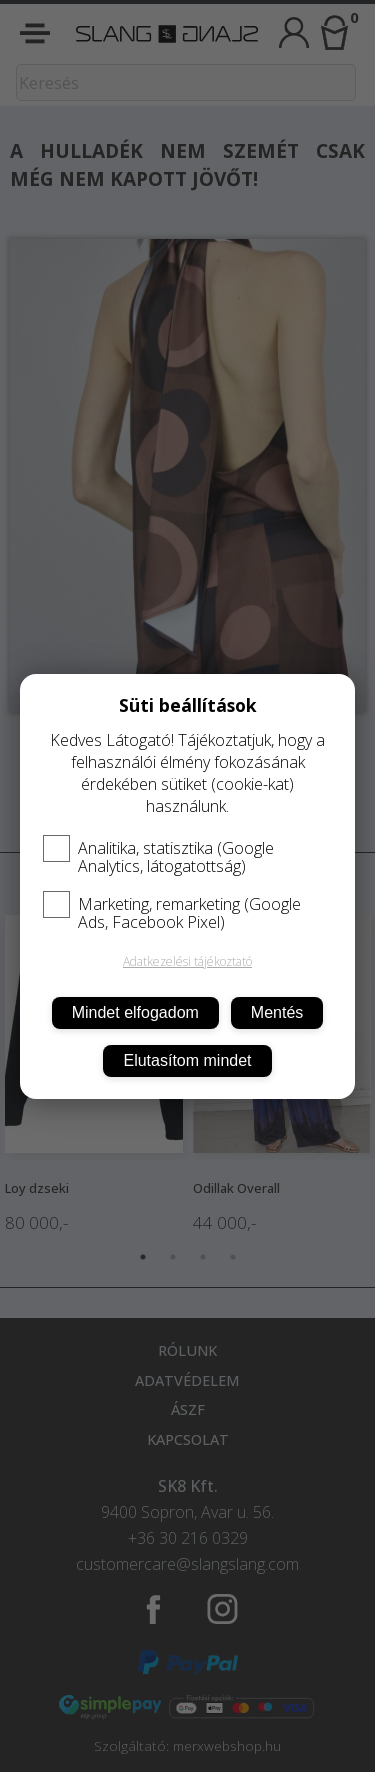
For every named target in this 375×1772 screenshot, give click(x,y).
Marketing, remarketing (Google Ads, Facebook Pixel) (172, 913)
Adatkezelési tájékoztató (187, 961)
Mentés (277, 1012)
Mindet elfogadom (135, 1012)
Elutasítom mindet (187, 1060)
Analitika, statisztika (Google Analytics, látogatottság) (158, 857)
